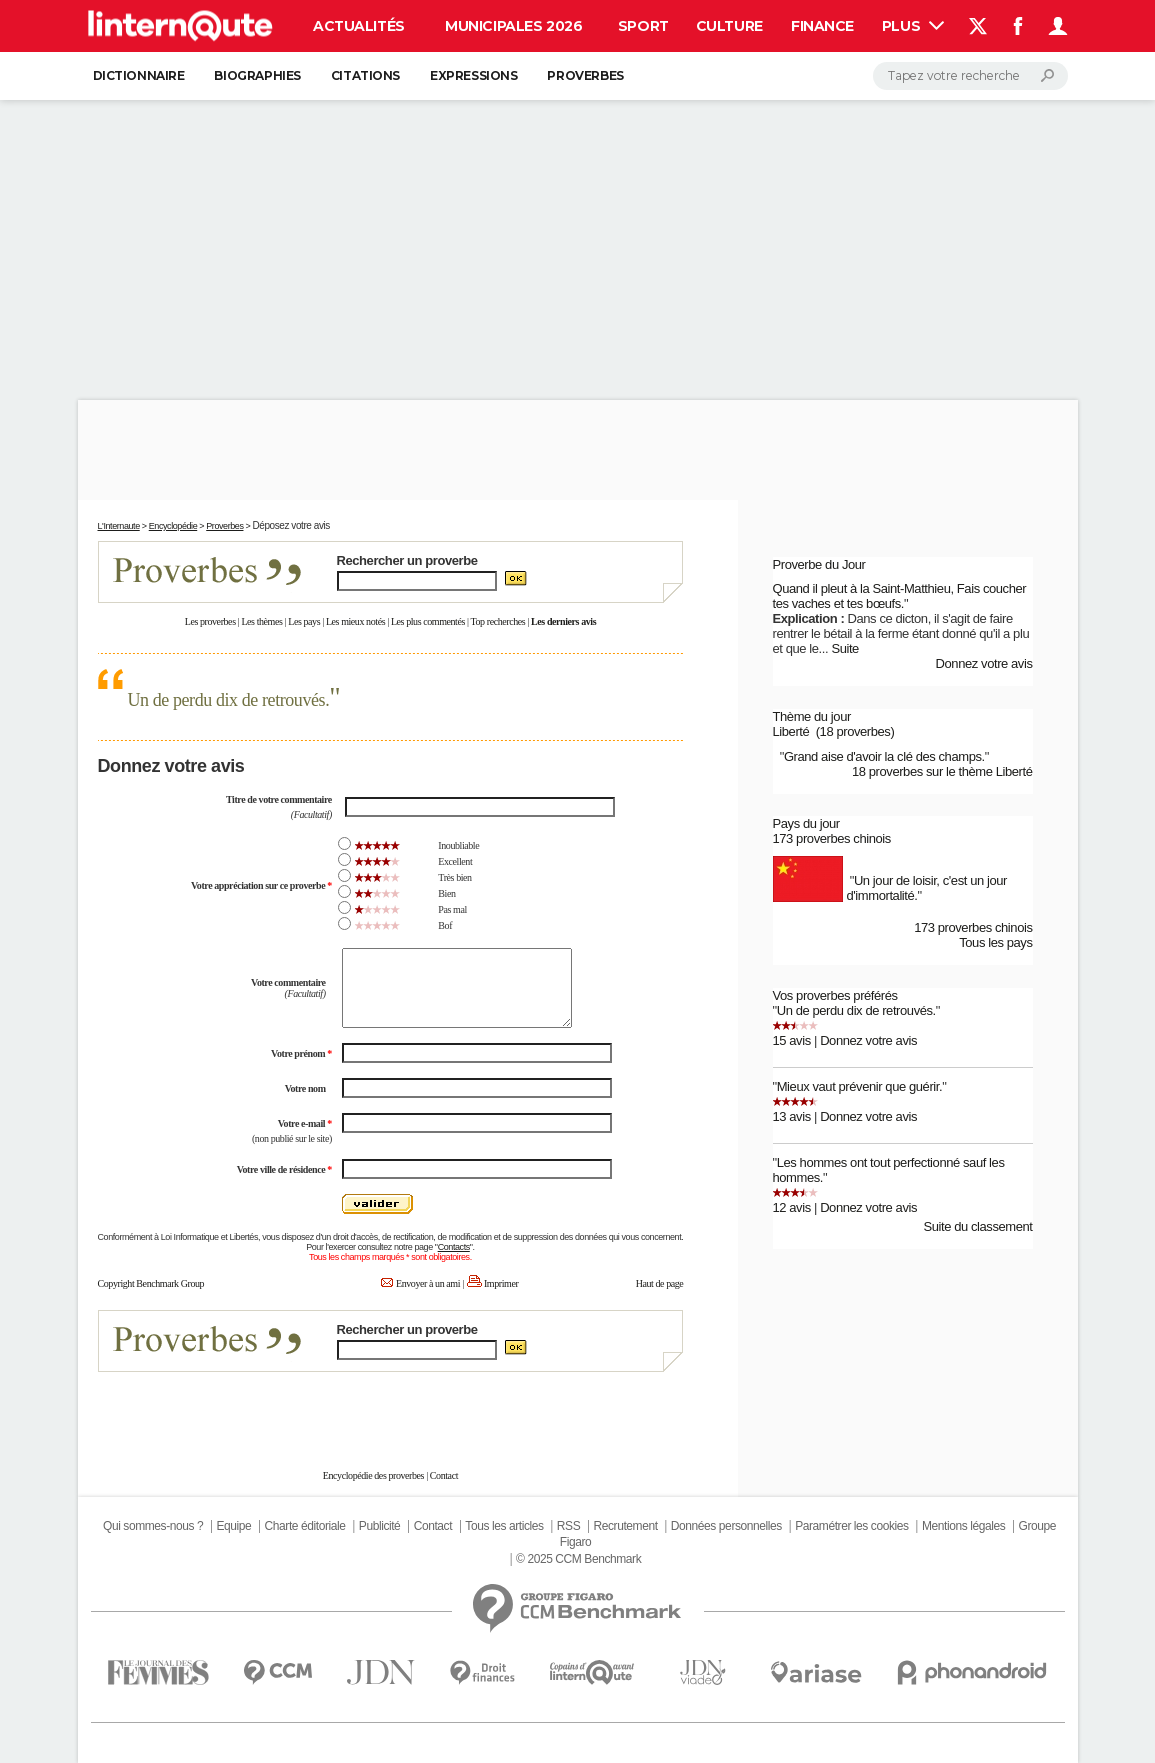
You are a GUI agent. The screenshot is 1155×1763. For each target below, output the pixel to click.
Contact (444, 1475)
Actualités (359, 26)
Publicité (380, 1526)
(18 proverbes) (855, 731)
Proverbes (585, 75)
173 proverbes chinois (832, 838)
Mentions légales (963, 1526)
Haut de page (660, 1283)
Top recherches (498, 621)
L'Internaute (119, 526)
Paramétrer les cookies (851, 1526)
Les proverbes (210, 621)
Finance (822, 26)
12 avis (792, 1207)
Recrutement (626, 1526)
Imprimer (501, 1283)
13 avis (792, 1116)
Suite (845, 648)
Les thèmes (261, 621)
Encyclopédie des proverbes (373, 1475)
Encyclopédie (173, 526)
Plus (913, 26)
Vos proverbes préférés (835, 995)
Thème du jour (812, 716)
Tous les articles (504, 1526)
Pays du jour (806, 823)
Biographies (257, 75)
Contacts (454, 1247)
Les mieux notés (355, 621)
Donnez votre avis (984, 663)
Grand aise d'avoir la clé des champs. (884, 756)
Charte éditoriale (305, 1526)
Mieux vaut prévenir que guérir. (859, 1086)
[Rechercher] (970, 76)
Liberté (791, 731)
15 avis (792, 1040)
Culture (729, 26)
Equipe (233, 1526)
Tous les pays (995, 942)
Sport (643, 26)
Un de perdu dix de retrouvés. (229, 700)
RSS (568, 1526)
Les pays (304, 621)
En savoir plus (639, 1410)
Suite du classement (977, 1226)
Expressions (473, 75)
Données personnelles (726, 1526)
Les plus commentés (428, 621)
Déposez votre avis (290, 525)
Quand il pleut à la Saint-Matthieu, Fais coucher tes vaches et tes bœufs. (900, 596)
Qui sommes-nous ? (153, 1526)
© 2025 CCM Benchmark (578, 1559)
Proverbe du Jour (819, 564)
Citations (365, 75)
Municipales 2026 (513, 26)
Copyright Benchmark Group (151, 1283)
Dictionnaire (139, 75)
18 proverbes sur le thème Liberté (942, 771)
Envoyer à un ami (428, 1283)
